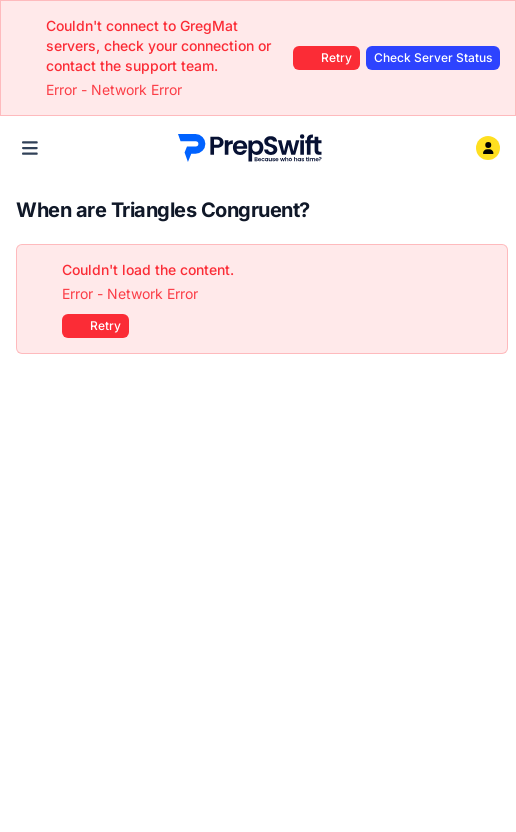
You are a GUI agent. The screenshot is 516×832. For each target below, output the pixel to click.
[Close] (482, 270)
